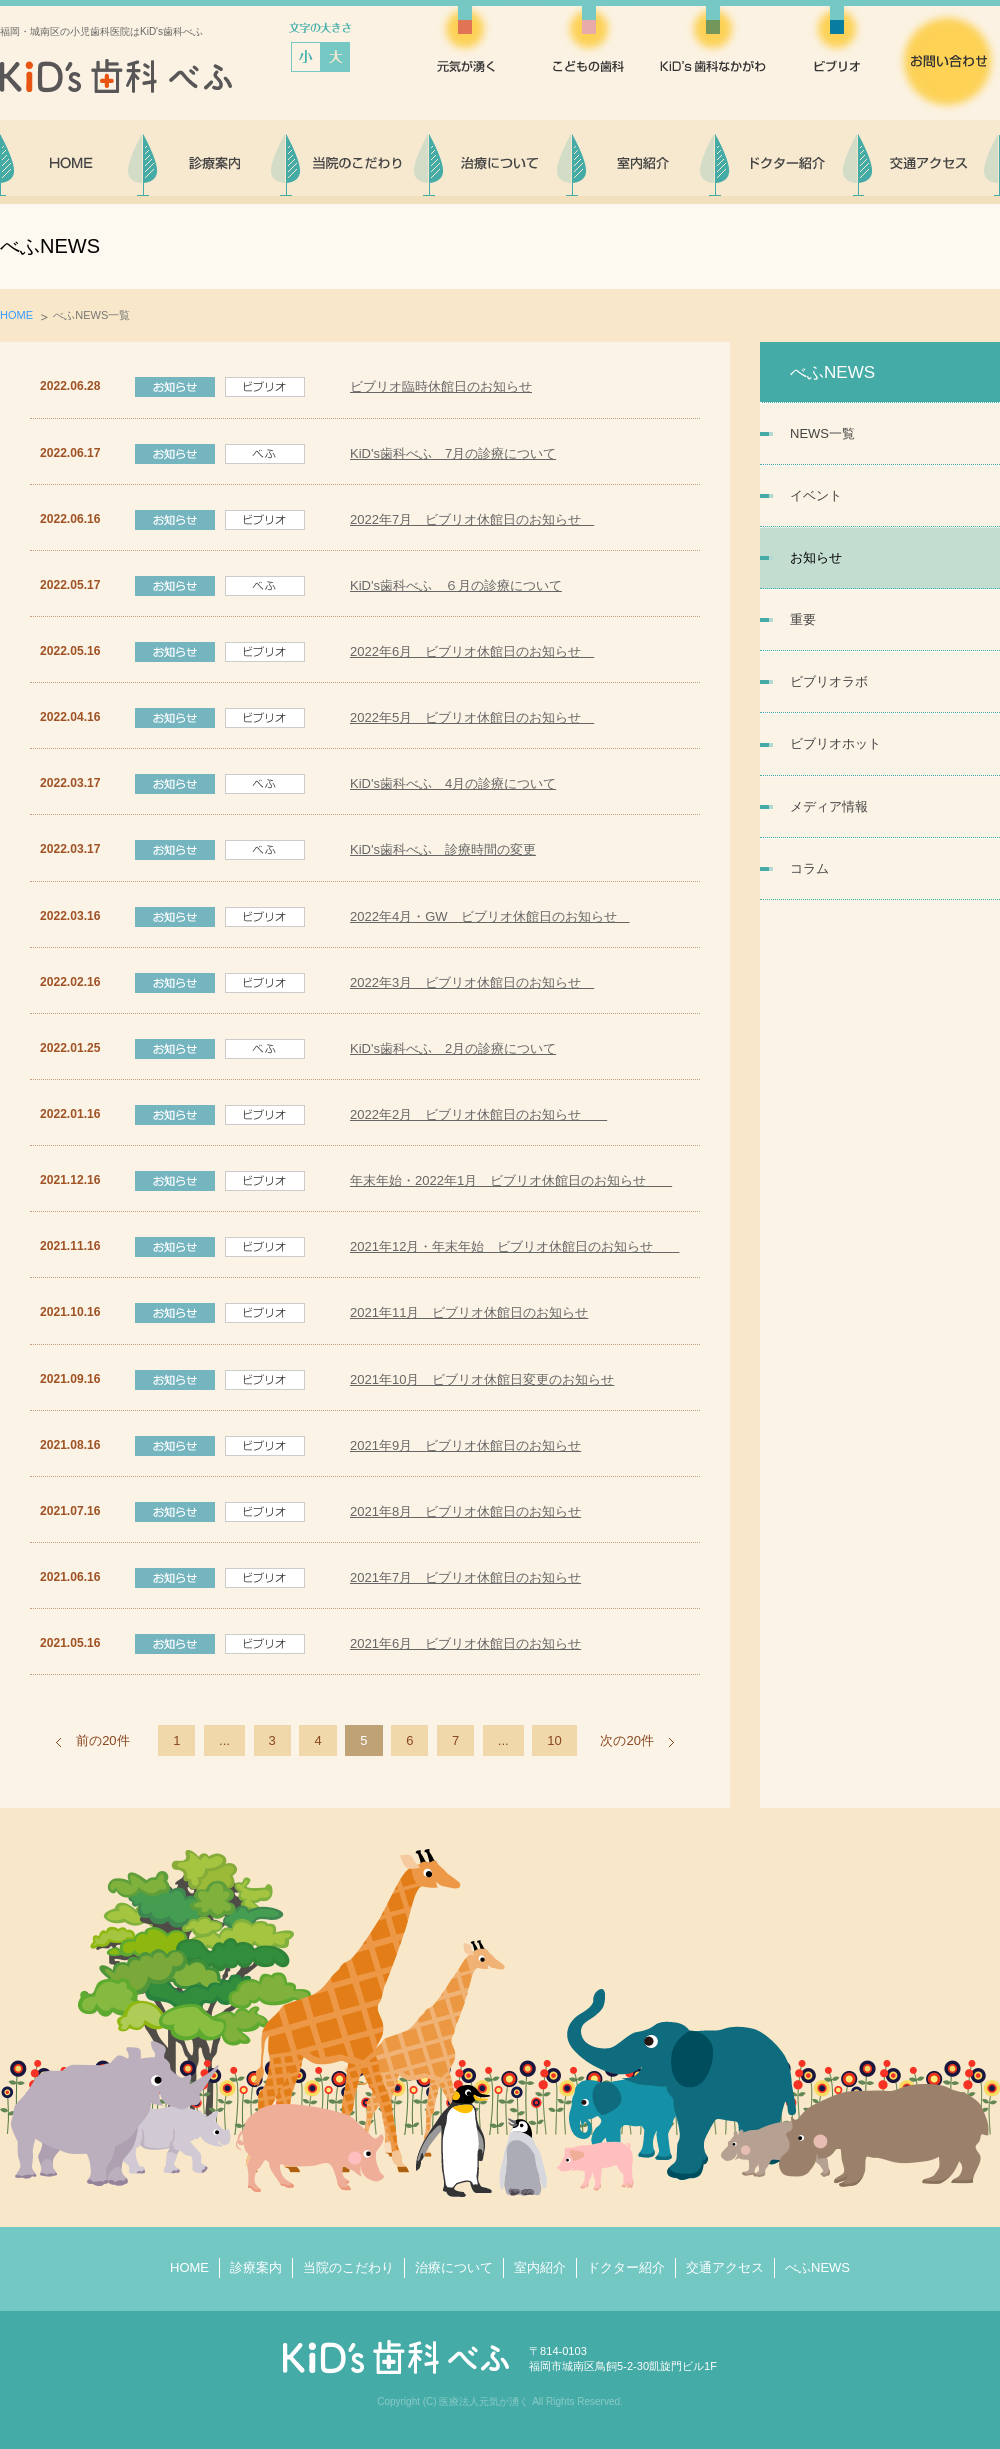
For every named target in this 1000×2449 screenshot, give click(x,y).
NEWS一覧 (822, 433)
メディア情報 (829, 806)
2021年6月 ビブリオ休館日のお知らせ (465, 1643)
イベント (816, 495)
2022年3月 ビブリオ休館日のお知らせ (472, 982)
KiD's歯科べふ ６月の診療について (456, 585)
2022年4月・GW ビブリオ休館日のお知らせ (490, 916)
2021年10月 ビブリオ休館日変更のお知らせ (482, 1379)
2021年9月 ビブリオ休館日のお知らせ (465, 1445)
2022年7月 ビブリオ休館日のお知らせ (472, 519)
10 (554, 1740)
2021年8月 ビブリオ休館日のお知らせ (465, 1511)
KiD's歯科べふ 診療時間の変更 (443, 849)
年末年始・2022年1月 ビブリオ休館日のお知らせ (511, 1180)
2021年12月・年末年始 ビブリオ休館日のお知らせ (514, 1246)
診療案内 (256, 2267)
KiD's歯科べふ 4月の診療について (453, 783)
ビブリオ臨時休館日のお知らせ (441, 386)
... (224, 1740)
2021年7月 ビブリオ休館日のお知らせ (465, 1577)
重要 (803, 619)
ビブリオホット (835, 743)
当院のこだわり (348, 2267)
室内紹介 (540, 2267)
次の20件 (626, 1740)
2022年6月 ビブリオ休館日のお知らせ (472, 651)
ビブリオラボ (829, 681)
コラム (809, 868)
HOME (16, 315)
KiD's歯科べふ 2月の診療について (453, 1048)
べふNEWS (817, 2267)
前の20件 (102, 1740)
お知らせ (816, 557)
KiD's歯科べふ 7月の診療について (453, 453)
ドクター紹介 (626, 2267)
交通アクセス (725, 2267)
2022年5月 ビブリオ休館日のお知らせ (472, 717)
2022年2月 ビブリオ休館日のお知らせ (478, 1114)
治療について (454, 2267)
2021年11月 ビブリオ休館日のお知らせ (469, 1312)
